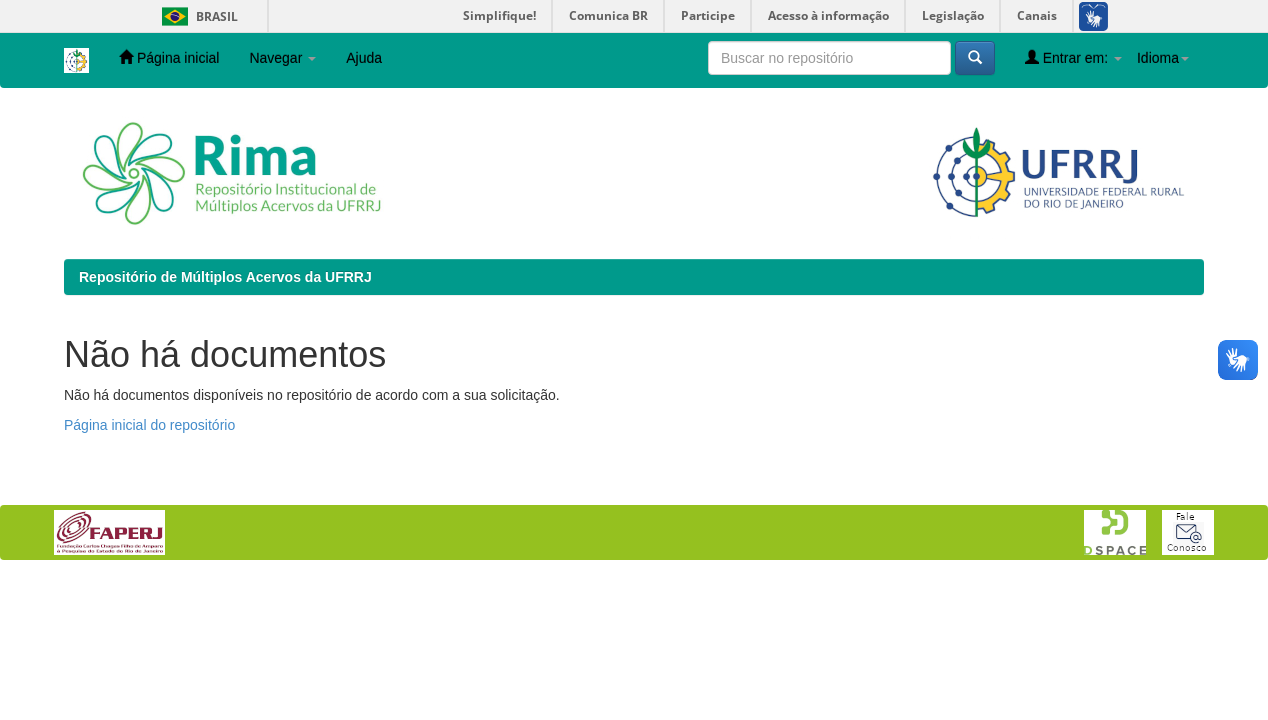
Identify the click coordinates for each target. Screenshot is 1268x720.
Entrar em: (1073, 57)
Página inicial (169, 57)
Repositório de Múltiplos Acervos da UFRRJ (225, 277)
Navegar (282, 58)
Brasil (196, 16)
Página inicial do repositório (149, 425)
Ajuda (364, 58)
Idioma (1163, 58)
